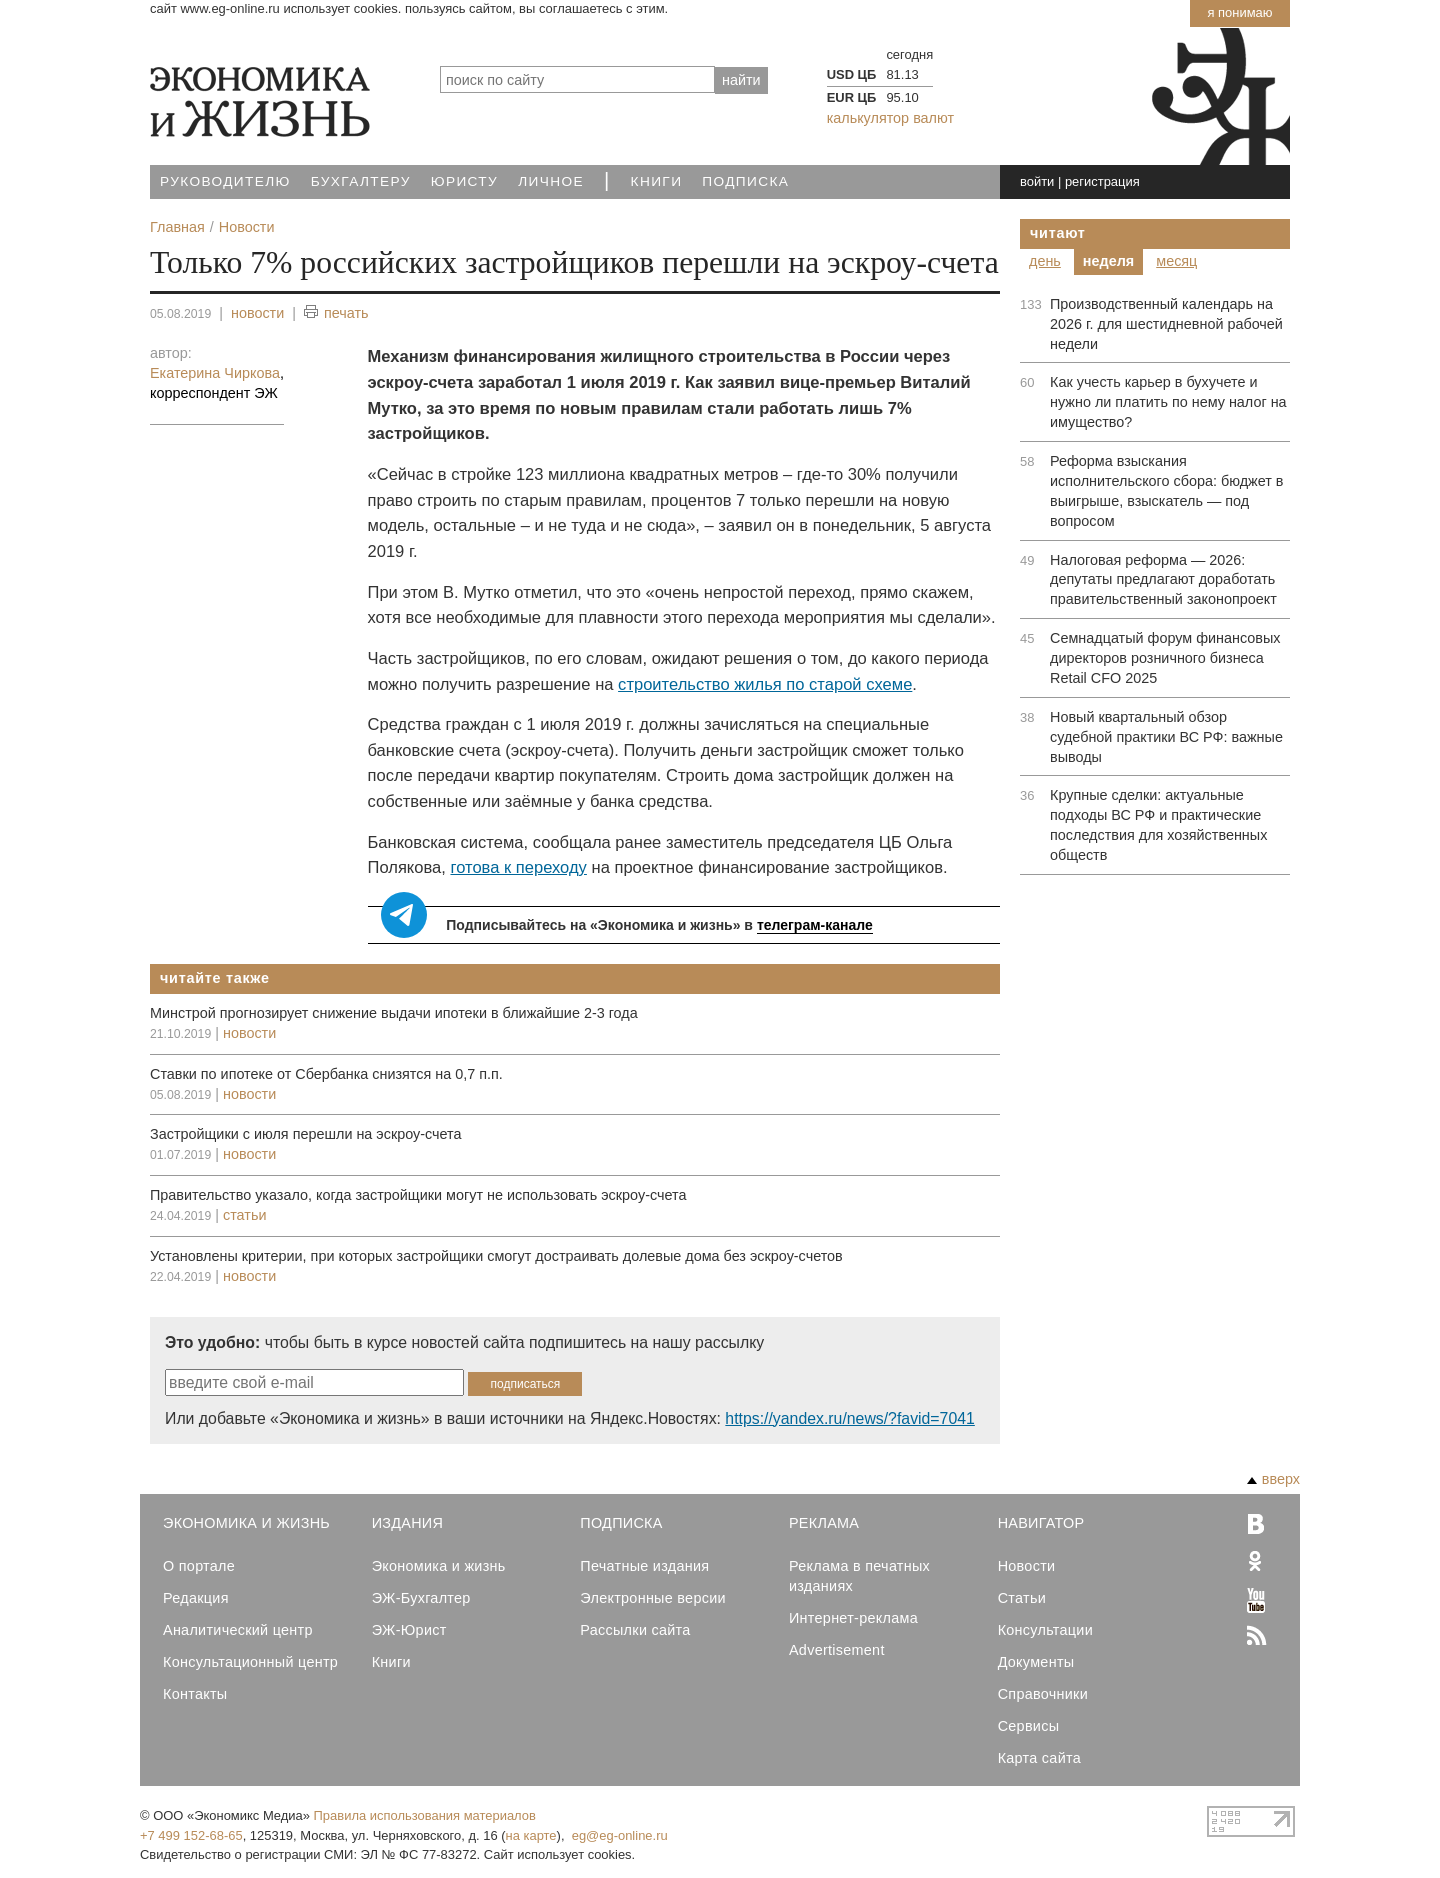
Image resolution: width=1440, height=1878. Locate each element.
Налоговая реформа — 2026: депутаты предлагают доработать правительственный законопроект (1163, 580)
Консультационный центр (250, 1662)
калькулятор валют (890, 118)
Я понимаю (1239, 12)
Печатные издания (644, 1566)
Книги (657, 181)
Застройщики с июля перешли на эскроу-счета (306, 1134)
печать (336, 313)
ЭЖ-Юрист (409, 1630)
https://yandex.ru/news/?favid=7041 (849, 1418)
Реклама (824, 1523)
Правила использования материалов (425, 1815)
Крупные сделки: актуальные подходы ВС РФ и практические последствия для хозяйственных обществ (1158, 825)
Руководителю (225, 181)
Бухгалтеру (361, 181)
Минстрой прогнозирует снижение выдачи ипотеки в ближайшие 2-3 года (394, 1013)
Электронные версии (653, 1598)
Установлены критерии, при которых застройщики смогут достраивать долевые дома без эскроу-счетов (496, 1256)
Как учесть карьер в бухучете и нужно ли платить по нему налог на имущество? (1168, 402)
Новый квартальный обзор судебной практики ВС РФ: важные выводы (1166, 737)
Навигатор (1041, 1523)
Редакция (196, 1598)
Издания (408, 1523)
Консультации (1045, 1630)
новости (257, 313)
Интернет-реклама (853, 1618)
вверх (1273, 1479)
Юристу (464, 181)
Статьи (1022, 1598)
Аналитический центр (238, 1630)
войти (1037, 181)
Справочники (1043, 1694)
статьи (244, 1215)
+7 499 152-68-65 (191, 1835)
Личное (551, 181)
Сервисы (1029, 1726)
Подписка (745, 181)
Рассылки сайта (635, 1630)
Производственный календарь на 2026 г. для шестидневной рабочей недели (1166, 324)
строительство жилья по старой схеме (765, 684)
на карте (531, 1835)
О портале (199, 1566)
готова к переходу (518, 867)
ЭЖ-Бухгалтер (421, 1598)
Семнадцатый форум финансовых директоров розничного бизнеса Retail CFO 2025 (1165, 658)
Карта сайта (1039, 1758)
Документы (1036, 1662)
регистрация (1102, 181)
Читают (1058, 233)
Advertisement (837, 1650)
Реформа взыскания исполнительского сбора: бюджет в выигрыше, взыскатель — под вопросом (1166, 491)
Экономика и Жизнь (246, 1523)
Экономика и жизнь (439, 1566)
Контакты (195, 1694)
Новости (1027, 1566)
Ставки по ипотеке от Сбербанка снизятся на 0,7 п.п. (326, 1074)
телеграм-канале (815, 925)
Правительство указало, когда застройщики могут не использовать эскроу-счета (418, 1195)
